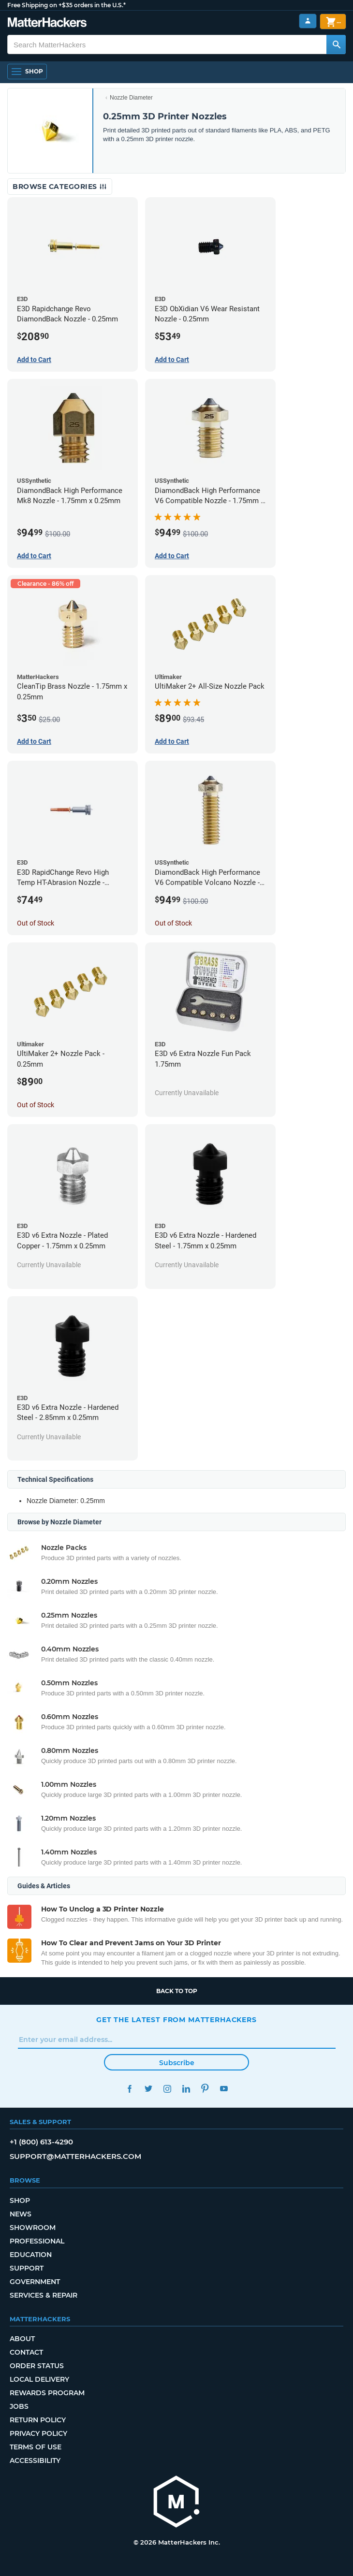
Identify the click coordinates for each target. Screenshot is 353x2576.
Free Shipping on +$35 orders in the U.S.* (66, 5)
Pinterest (204, 2088)
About (22, 2338)
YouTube (223, 2088)
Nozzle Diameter (131, 97)
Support (27, 2268)
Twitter (148, 2088)
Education (31, 2254)
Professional (37, 2241)
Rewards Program (47, 2392)
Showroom (33, 2227)
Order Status (37, 2365)
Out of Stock (35, 923)
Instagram (167, 2088)
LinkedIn (185, 2088)
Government (35, 2281)
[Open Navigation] (27, 71)
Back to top (176, 1991)
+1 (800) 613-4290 (41, 2141)
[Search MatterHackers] (336, 44)
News (20, 2214)
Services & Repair (43, 2295)
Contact (26, 2352)
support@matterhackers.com (75, 2156)
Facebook (129, 2088)
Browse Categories (60, 186)
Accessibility (35, 2460)
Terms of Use (35, 2447)
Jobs (19, 2406)
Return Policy (38, 2420)
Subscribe (176, 2062)
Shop (20, 2200)
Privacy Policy (38, 2433)
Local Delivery (39, 2379)
